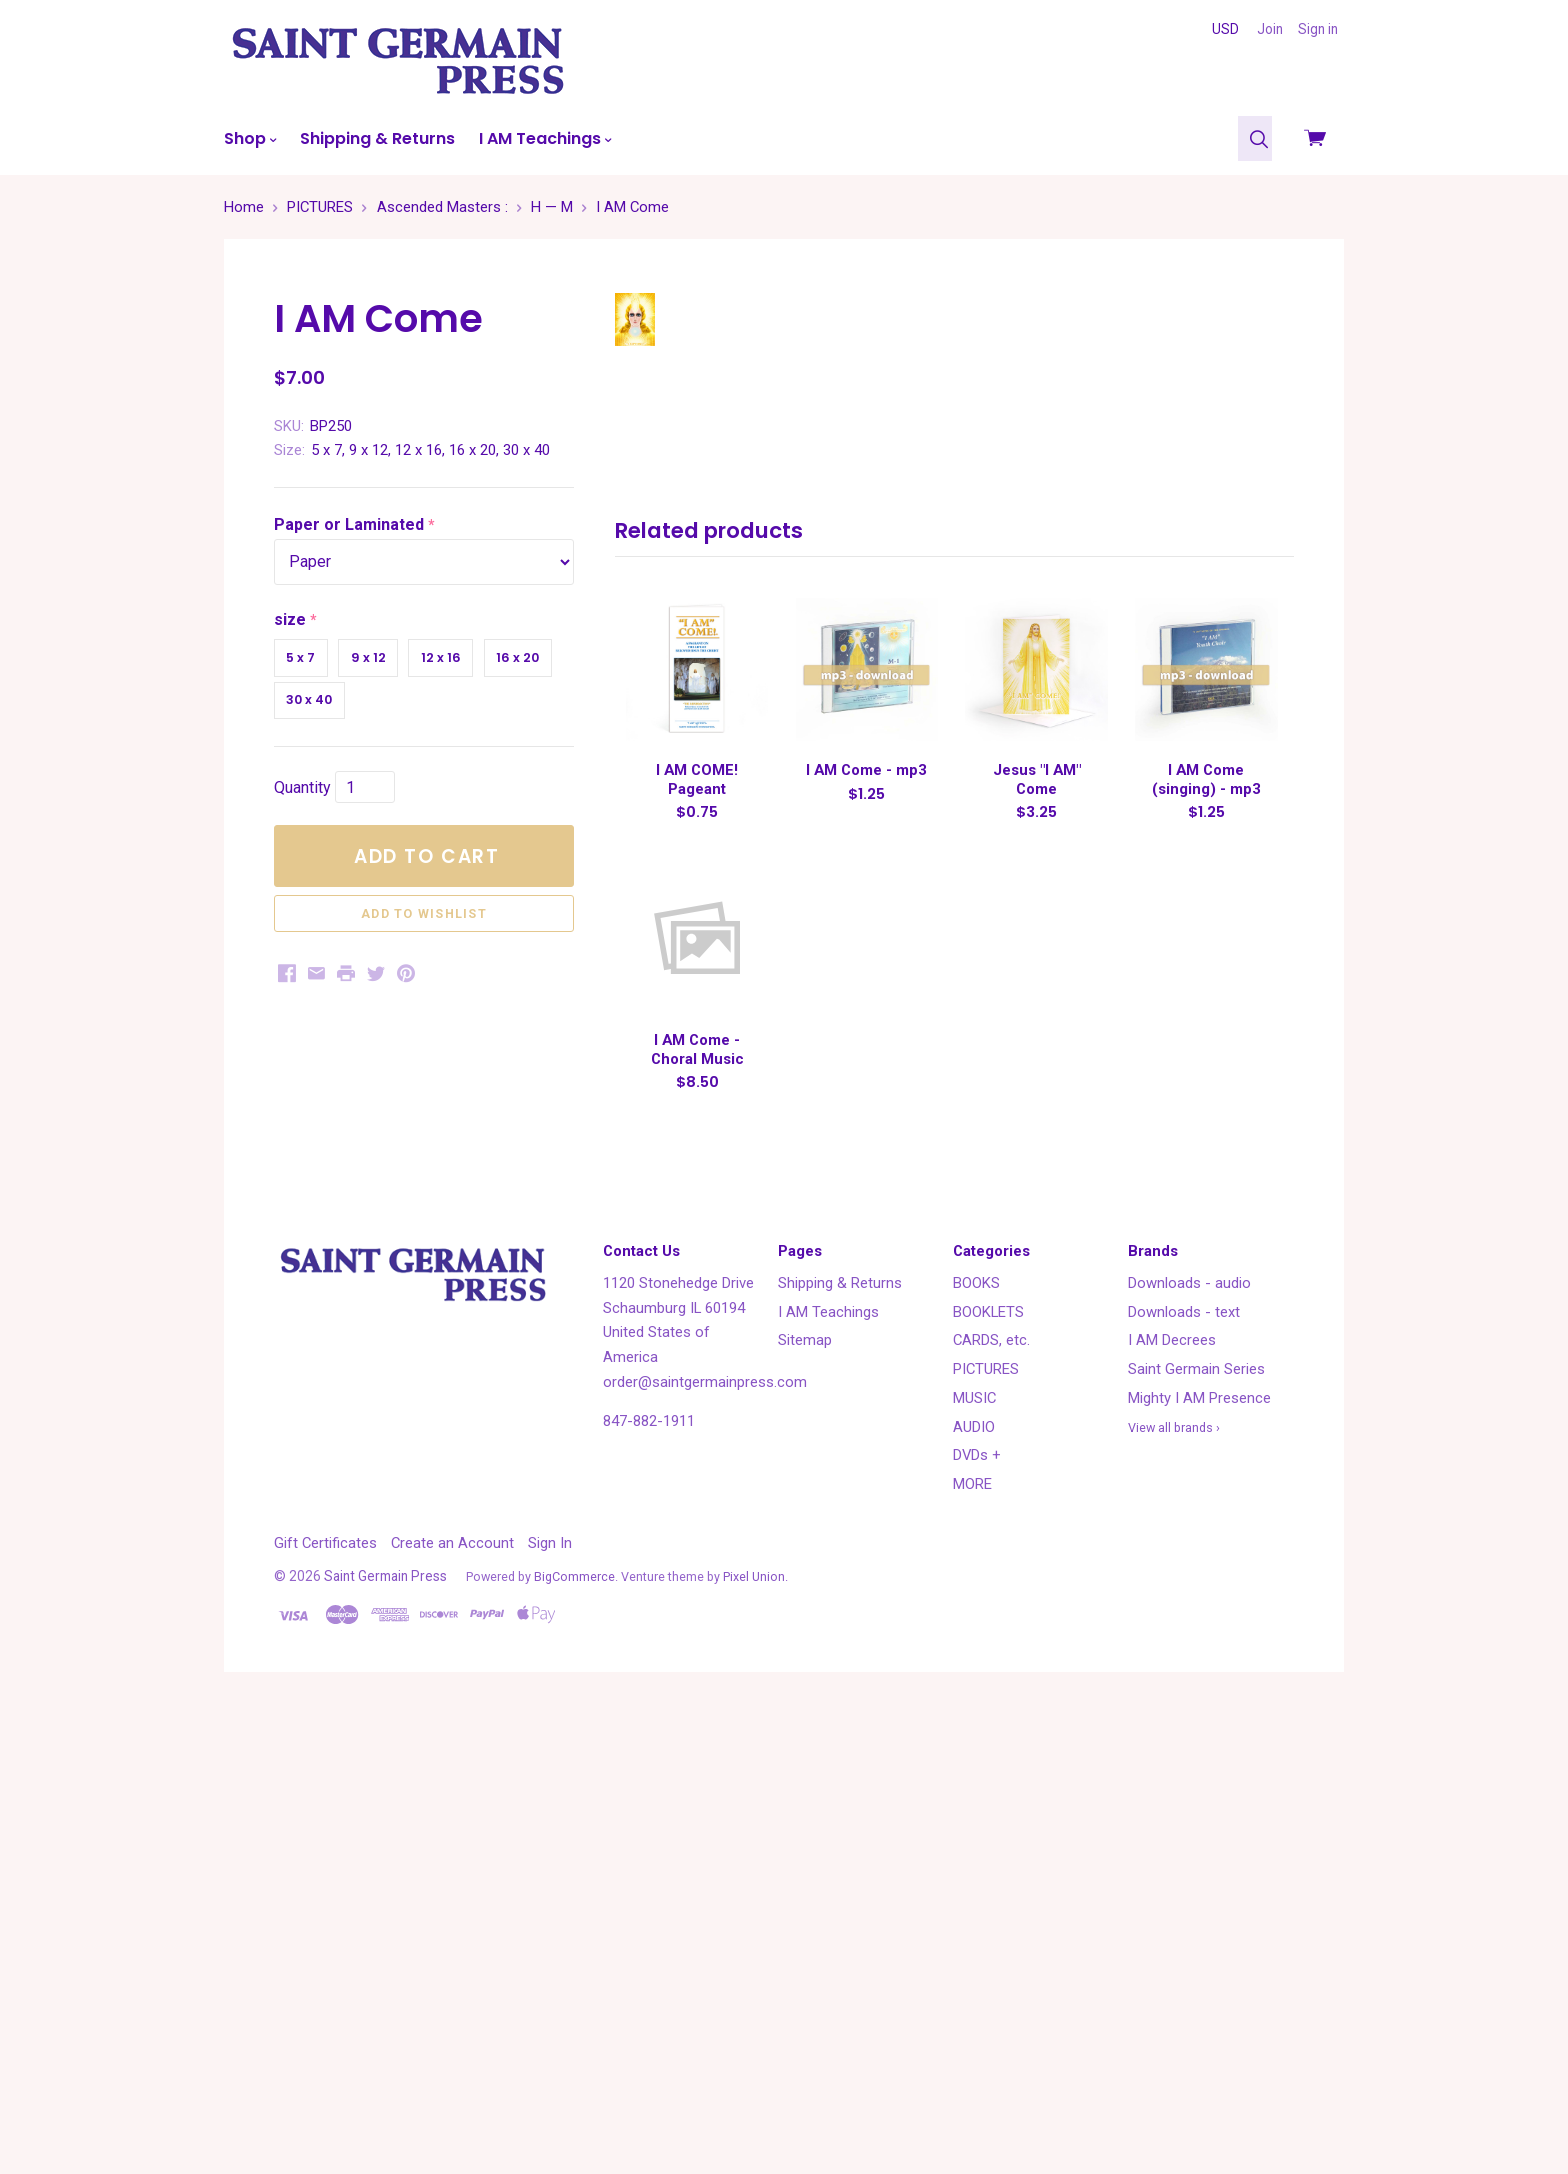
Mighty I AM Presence (1199, 1860)
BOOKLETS (988, 1773)
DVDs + (977, 1917)
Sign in (1318, 29)
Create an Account (452, 2005)
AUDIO (974, 1888)
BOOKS (976, 1745)
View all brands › (1174, 1888)
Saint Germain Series (1196, 1831)
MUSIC (974, 1860)
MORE (972, 1946)
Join (1270, 29)
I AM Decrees (1172, 1802)
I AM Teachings (545, 138)
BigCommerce (574, 2037)
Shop (250, 138)
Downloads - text (1184, 1773)
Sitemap (805, 1802)
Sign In (550, 2005)
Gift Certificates (325, 2005)
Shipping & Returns (377, 138)
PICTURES (986, 1831)
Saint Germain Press (385, 2037)
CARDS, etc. (991, 1802)
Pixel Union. (755, 2037)
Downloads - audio (1189, 1745)
